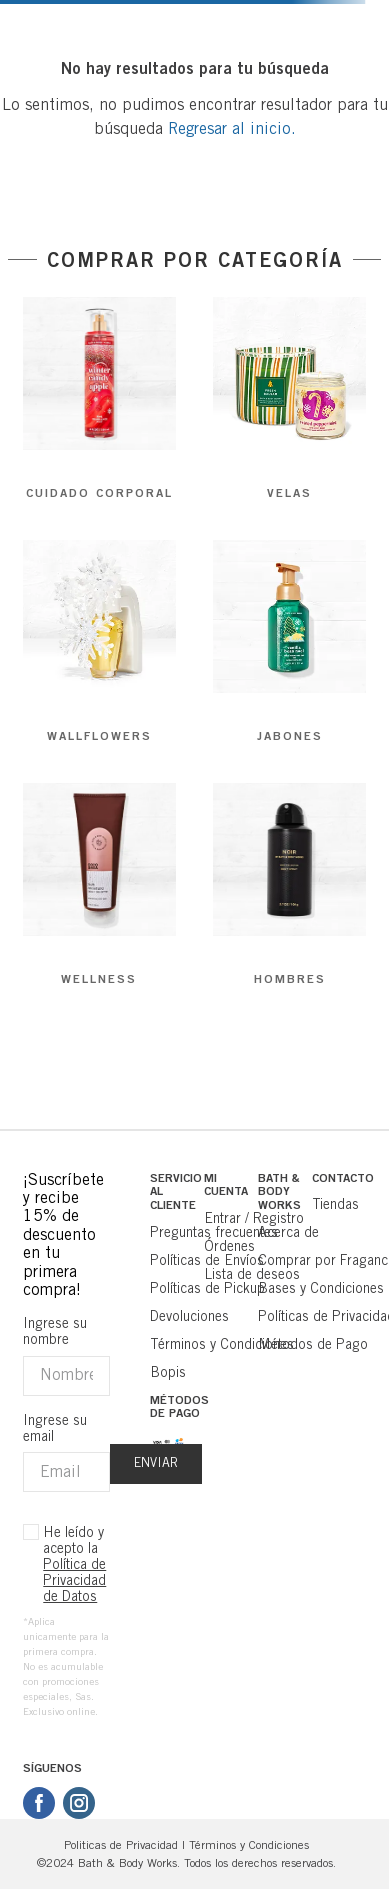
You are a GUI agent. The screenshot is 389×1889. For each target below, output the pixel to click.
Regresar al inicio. (232, 128)
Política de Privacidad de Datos (74, 1580)
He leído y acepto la (74, 1564)
